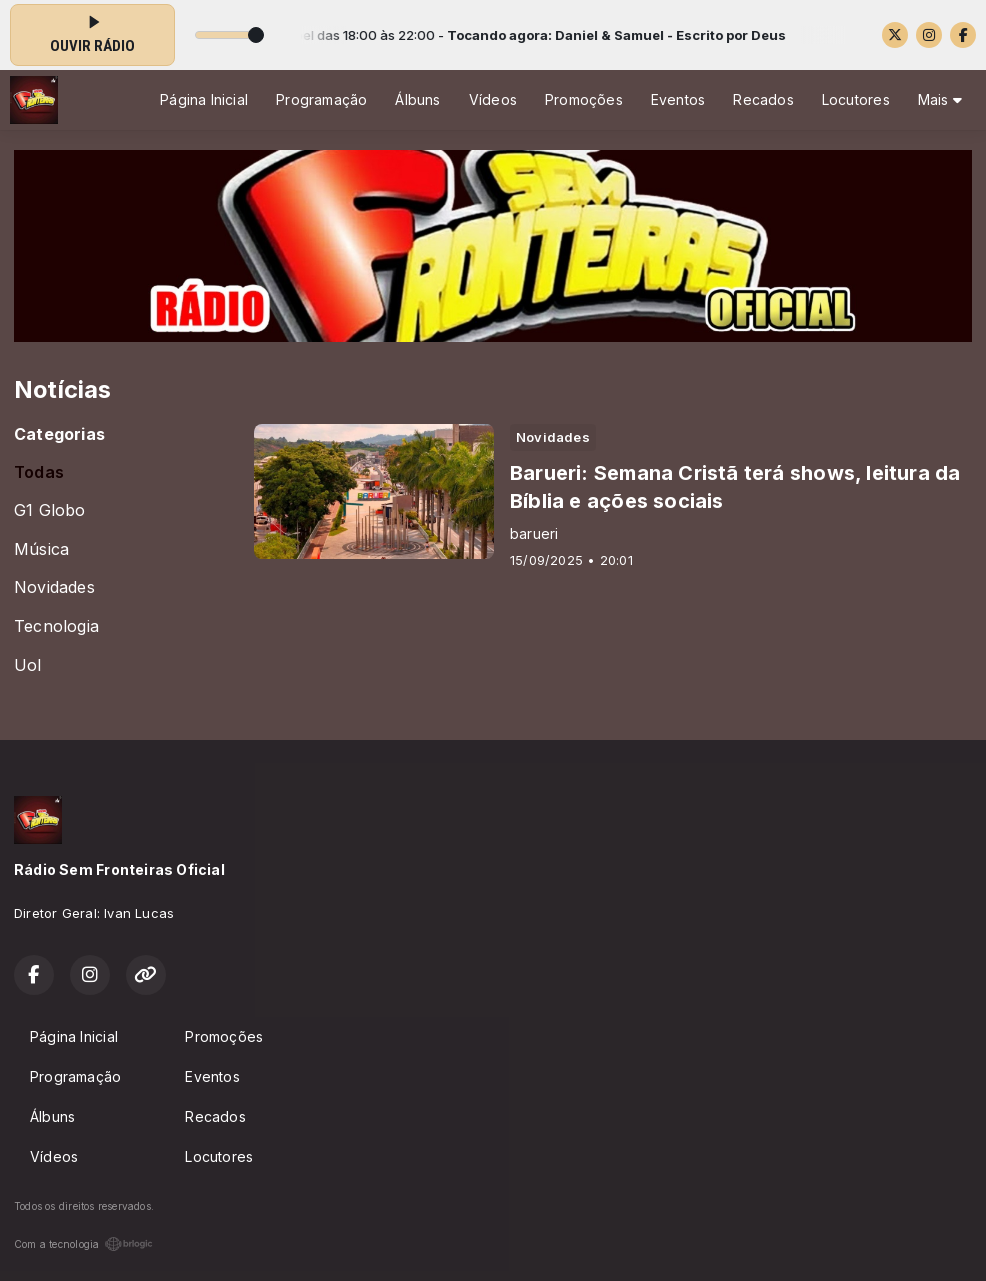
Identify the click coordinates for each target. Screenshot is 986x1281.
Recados (763, 99)
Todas (39, 472)
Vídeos (493, 99)
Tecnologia (56, 626)
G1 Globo (50, 510)
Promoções (584, 99)
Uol (28, 665)
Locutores (856, 99)
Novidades (54, 587)
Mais (940, 99)
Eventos (678, 99)
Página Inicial (204, 99)
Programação (321, 99)
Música (41, 549)
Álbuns (417, 99)
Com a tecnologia (83, 1244)
